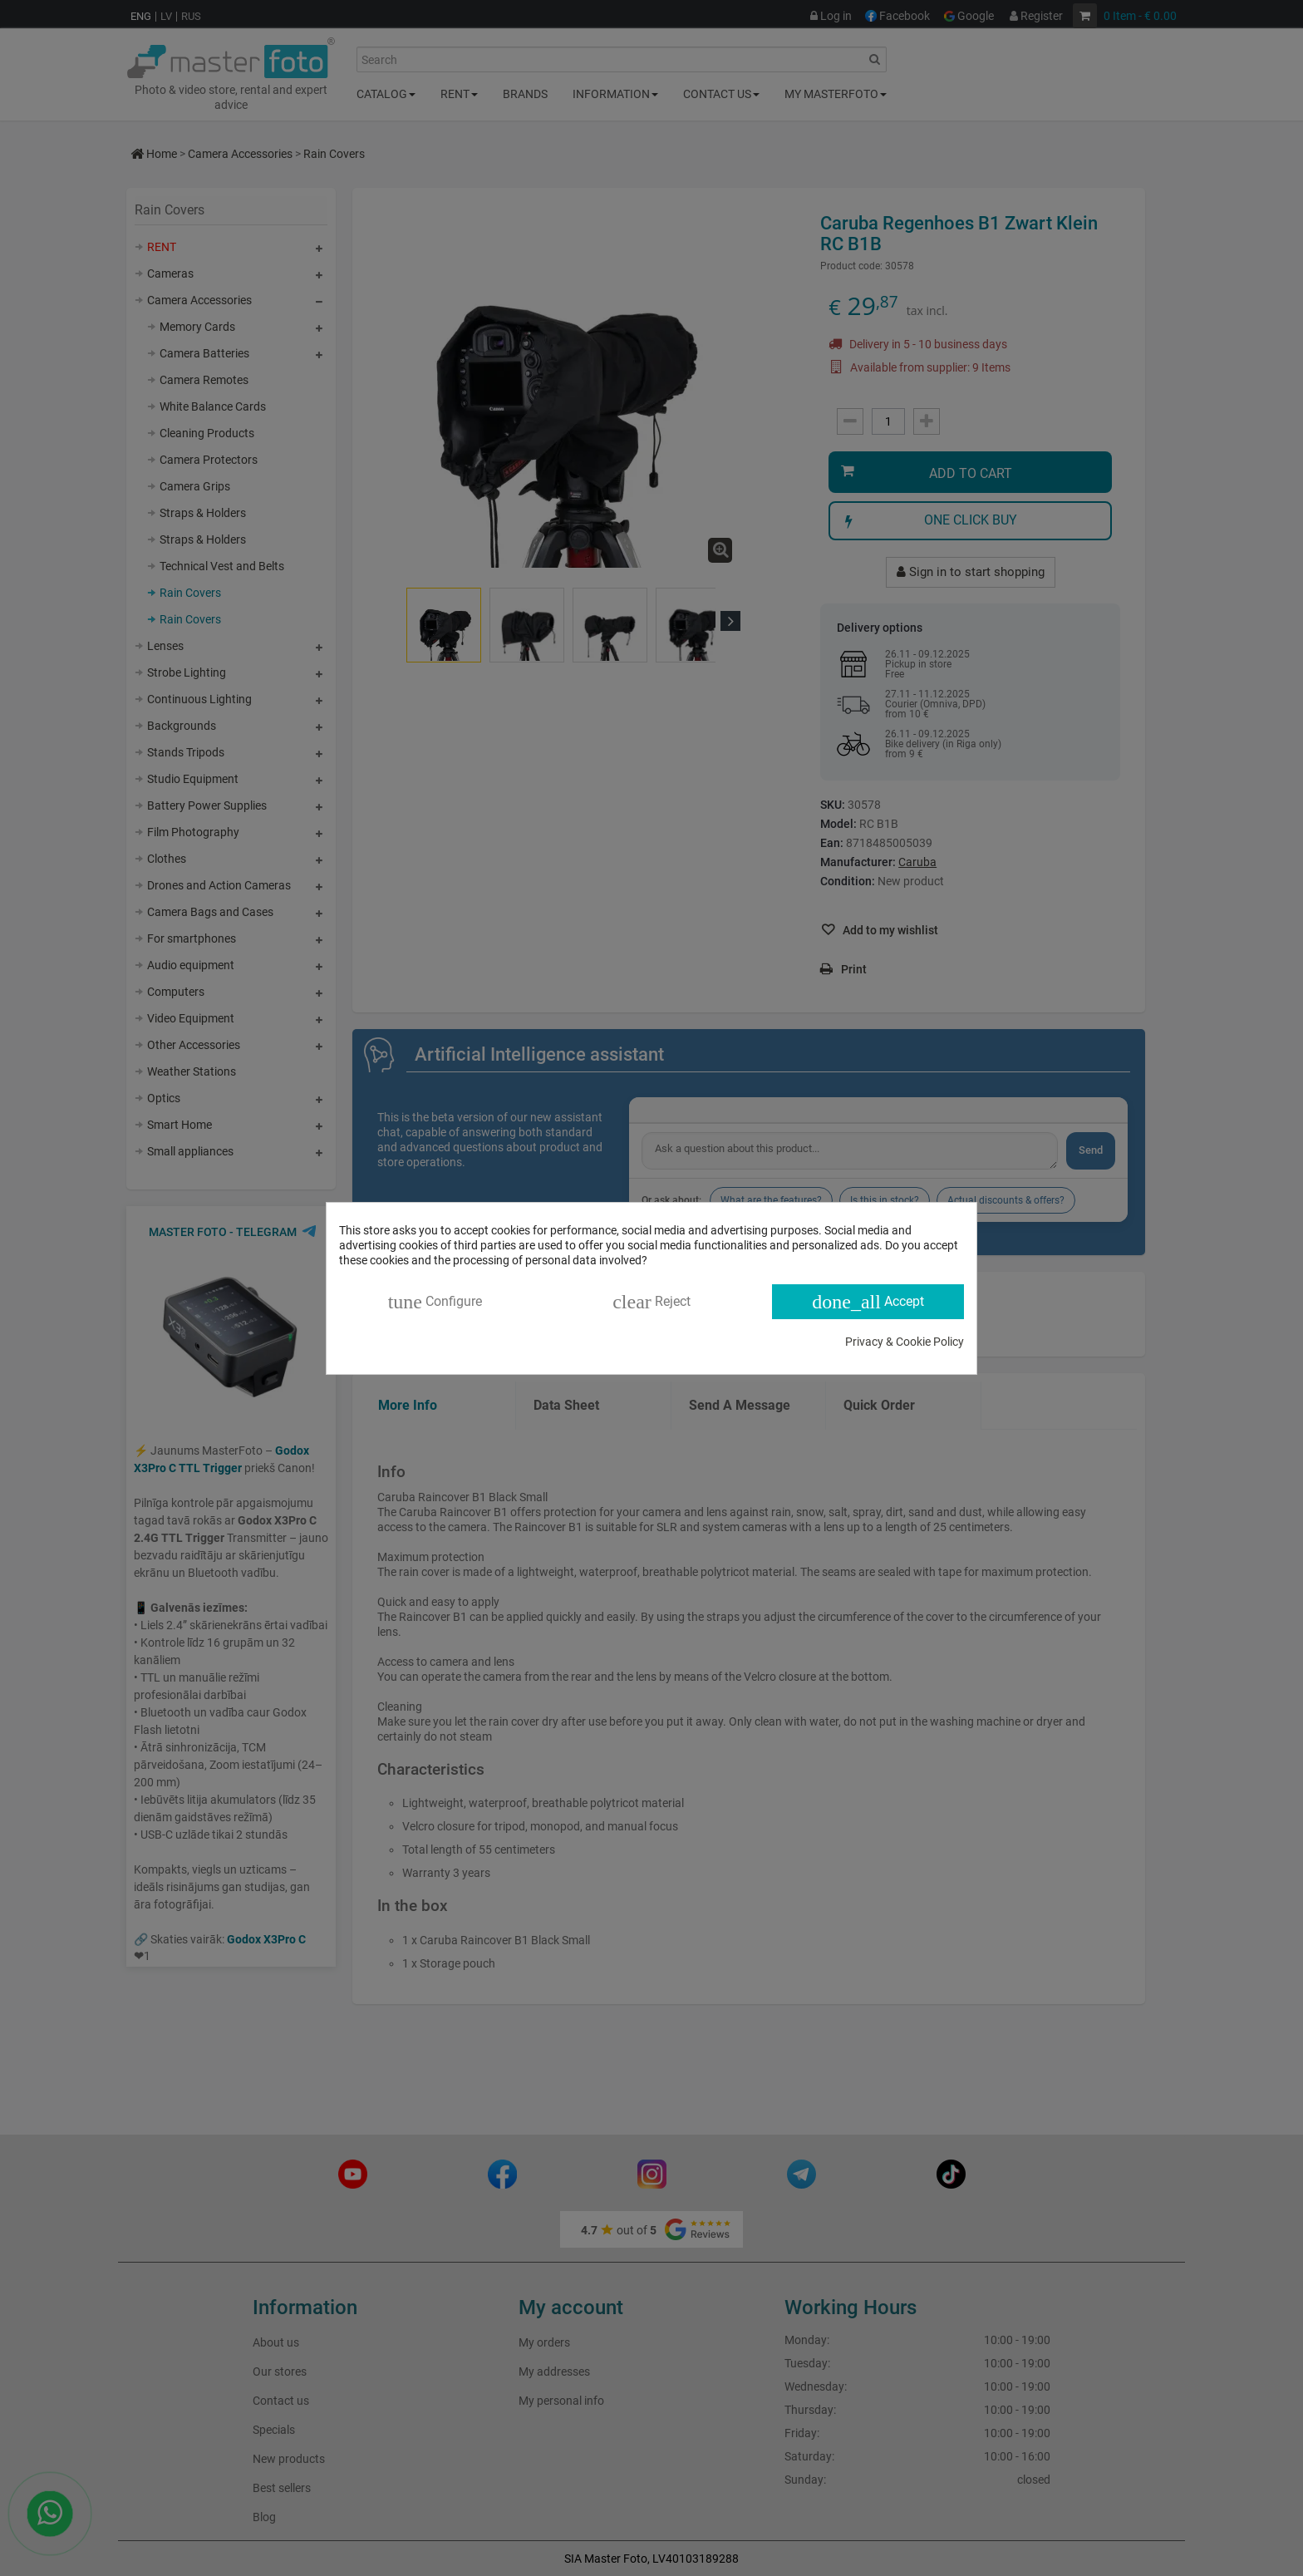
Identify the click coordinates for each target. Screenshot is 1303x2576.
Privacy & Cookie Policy (904, 1341)
